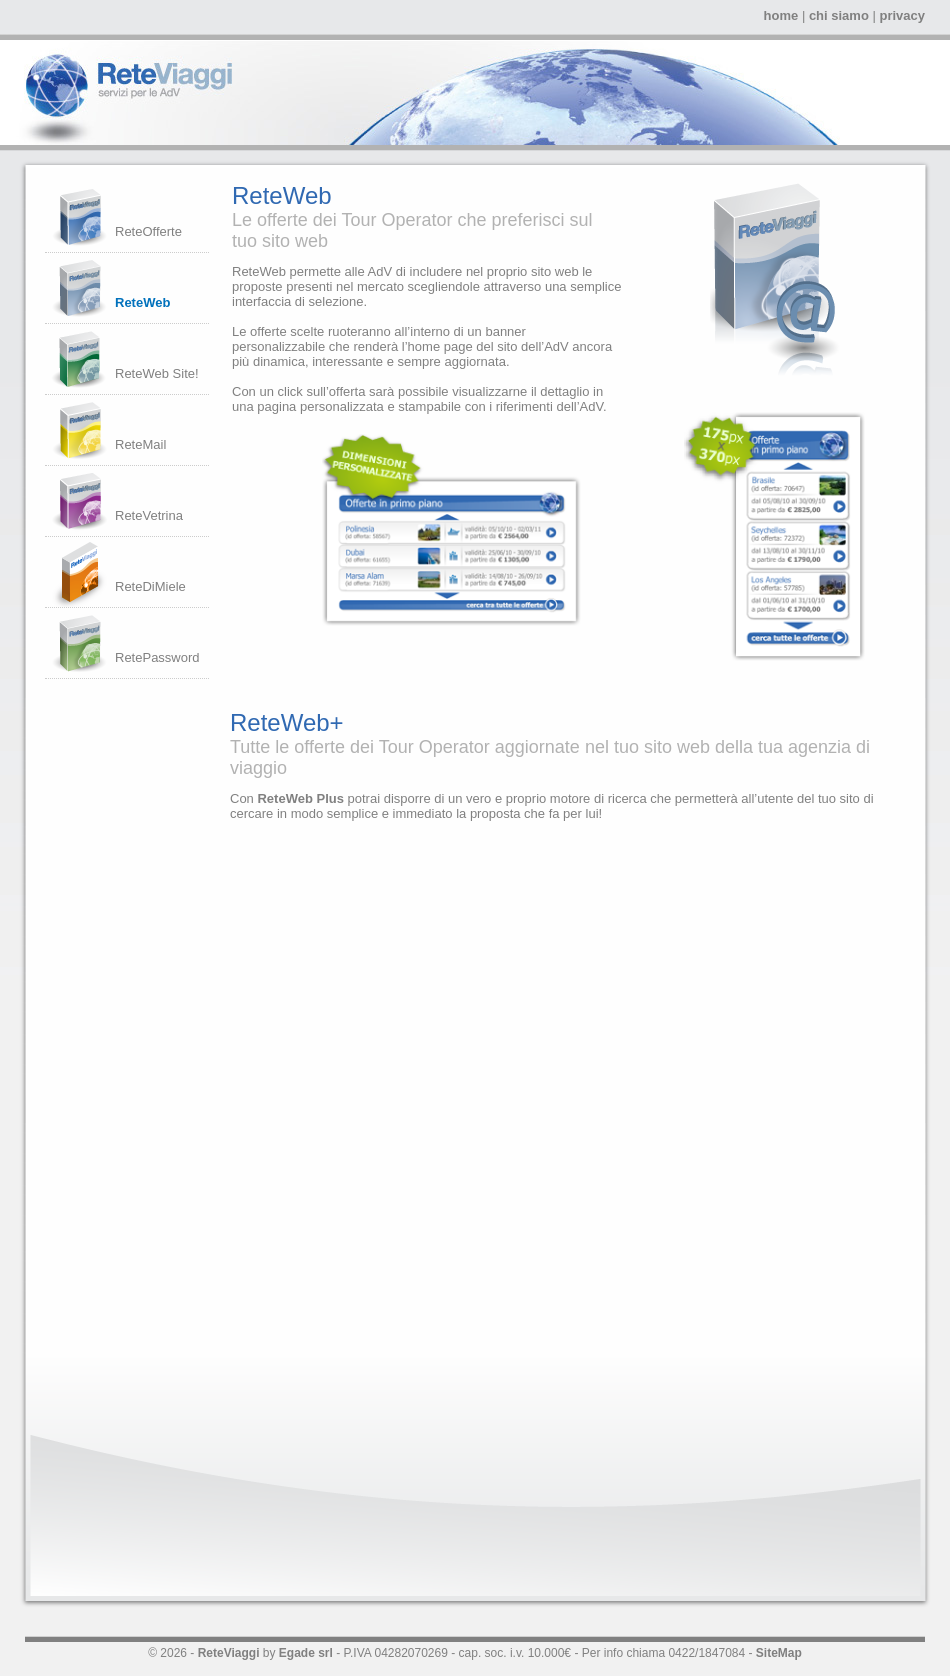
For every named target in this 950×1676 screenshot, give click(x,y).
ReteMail (140, 444)
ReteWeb (142, 302)
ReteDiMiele (150, 586)
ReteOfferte (148, 231)
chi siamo (839, 15)
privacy (902, 15)
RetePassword (157, 657)
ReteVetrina (149, 515)
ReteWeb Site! (157, 373)
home (781, 15)
